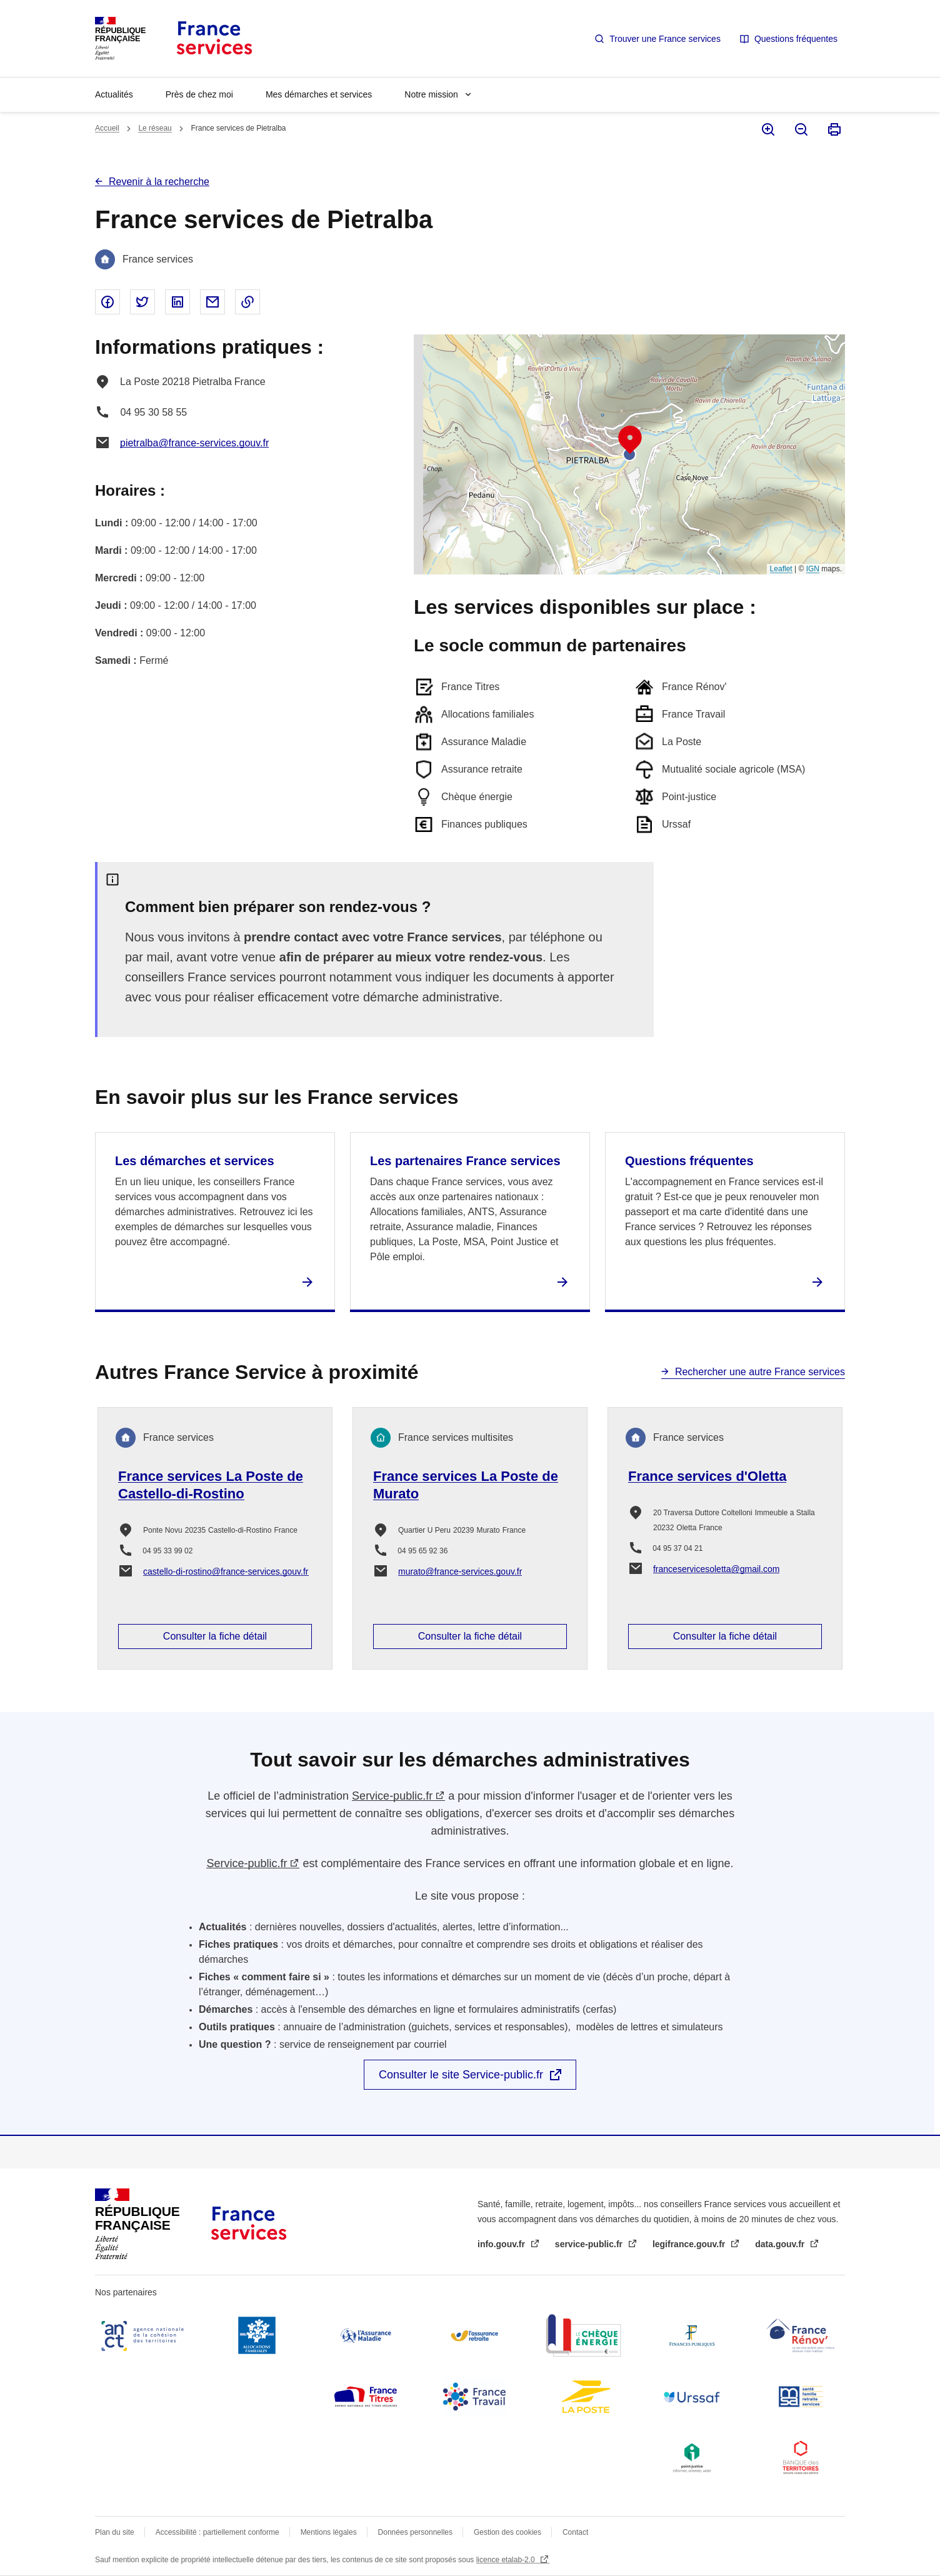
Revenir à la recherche (159, 181)
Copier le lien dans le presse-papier (247, 301)
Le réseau (154, 128)
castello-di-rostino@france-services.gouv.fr (226, 1571)
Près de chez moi (199, 94)
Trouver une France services (665, 39)
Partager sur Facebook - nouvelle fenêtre (107, 301)
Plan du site (114, 2532)
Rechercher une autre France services (760, 1371)
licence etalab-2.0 (506, 2559)
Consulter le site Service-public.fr (461, 2074)
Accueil (107, 128)
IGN (812, 568)
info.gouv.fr (503, 2244)
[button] (630, 440)
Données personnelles (415, 2532)
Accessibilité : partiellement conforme (217, 2532)
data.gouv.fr (781, 2244)
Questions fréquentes (796, 39)
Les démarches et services (194, 1161)
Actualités (114, 94)
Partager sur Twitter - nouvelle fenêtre (142, 301)
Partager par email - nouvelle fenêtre (212, 301)
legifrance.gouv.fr (690, 2244)
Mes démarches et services (319, 94)
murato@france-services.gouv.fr (460, 1571)
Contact (575, 2532)
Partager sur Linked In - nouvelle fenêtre (177, 301)
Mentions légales (329, 2532)
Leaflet (781, 568)
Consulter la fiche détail (215, 1636)
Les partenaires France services (465, 1161)
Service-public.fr (392, 1796)
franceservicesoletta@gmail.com (716, 1569)
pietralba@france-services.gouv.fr (194, 443)
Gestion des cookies (507, 2532)
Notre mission (431, 94)
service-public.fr (590, 2244)
